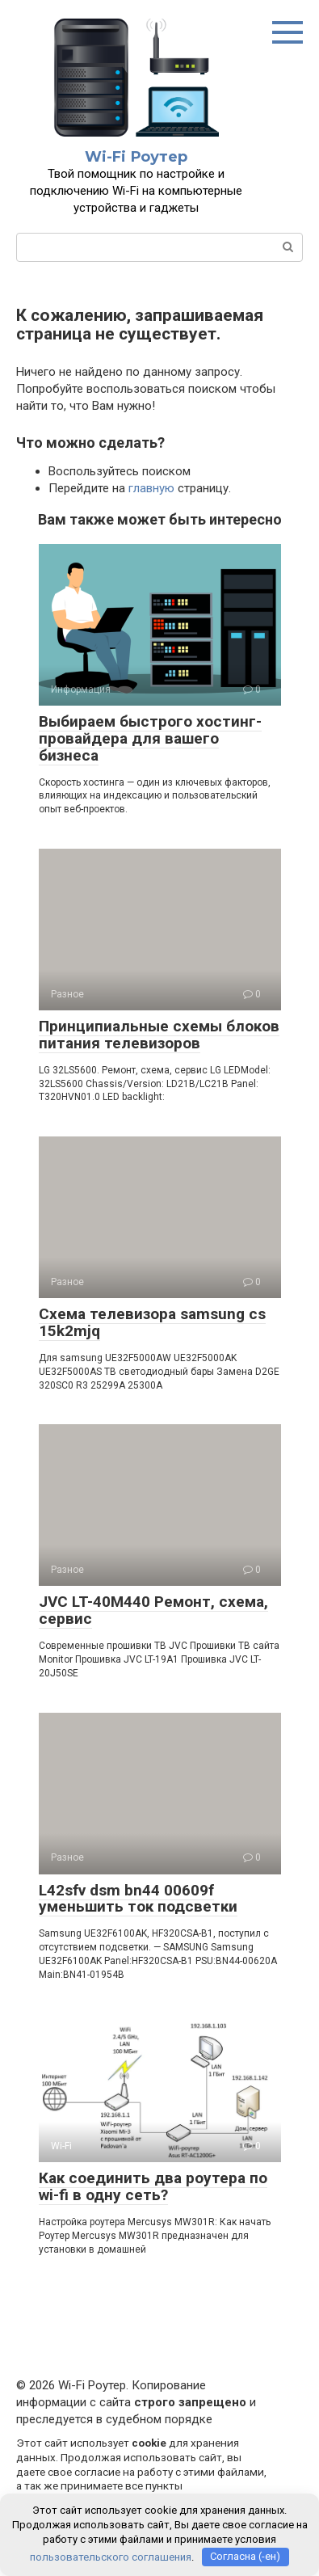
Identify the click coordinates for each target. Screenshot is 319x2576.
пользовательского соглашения (110, 2556)
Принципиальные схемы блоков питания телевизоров (159, 1034)
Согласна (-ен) (245, 2556)
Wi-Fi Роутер (136, 157)
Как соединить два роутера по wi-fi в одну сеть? (153, 2186)
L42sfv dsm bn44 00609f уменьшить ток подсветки (138, 1898)
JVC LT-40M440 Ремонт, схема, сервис (153, 1610)
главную (151, 488)
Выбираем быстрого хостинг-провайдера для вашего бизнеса (150, 738)
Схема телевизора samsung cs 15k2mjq (152, 1322)
